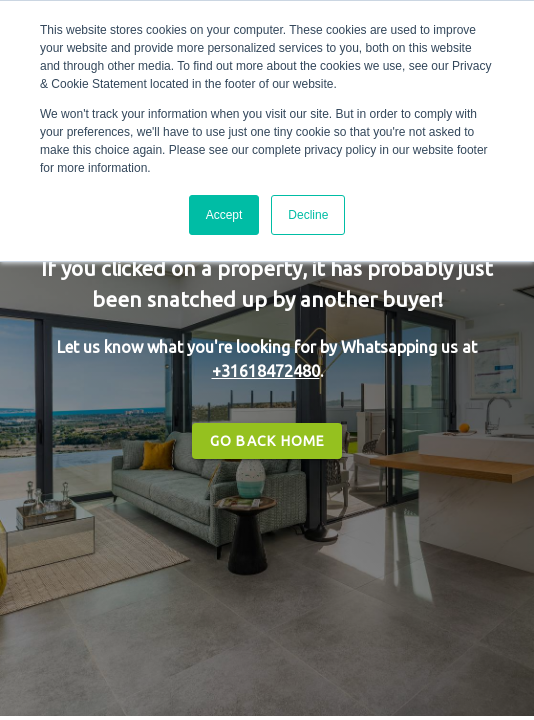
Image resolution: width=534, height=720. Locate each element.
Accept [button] (224, 215)
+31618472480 (266, 371)
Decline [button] (308, 215)
